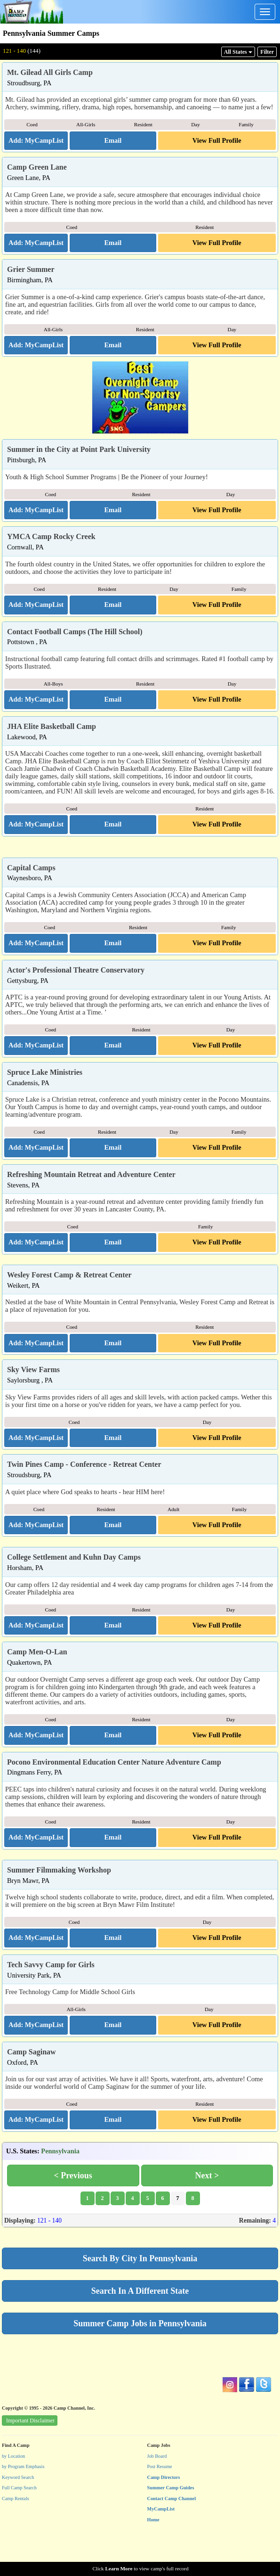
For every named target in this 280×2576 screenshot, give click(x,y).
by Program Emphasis (23, 2501)
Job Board (157, 2491)
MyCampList (161, 2544)
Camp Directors (163, 2512)
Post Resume (159, 2501)
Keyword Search (18, 2512)
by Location (13, 2491)
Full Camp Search (19, 2523)
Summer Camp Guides (170, 2523)
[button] (113, 140)
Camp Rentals (15, 2533)
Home (153, 2555)
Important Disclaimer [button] (30, 2456)
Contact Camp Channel (171, 2533)
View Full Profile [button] (216, 140)
